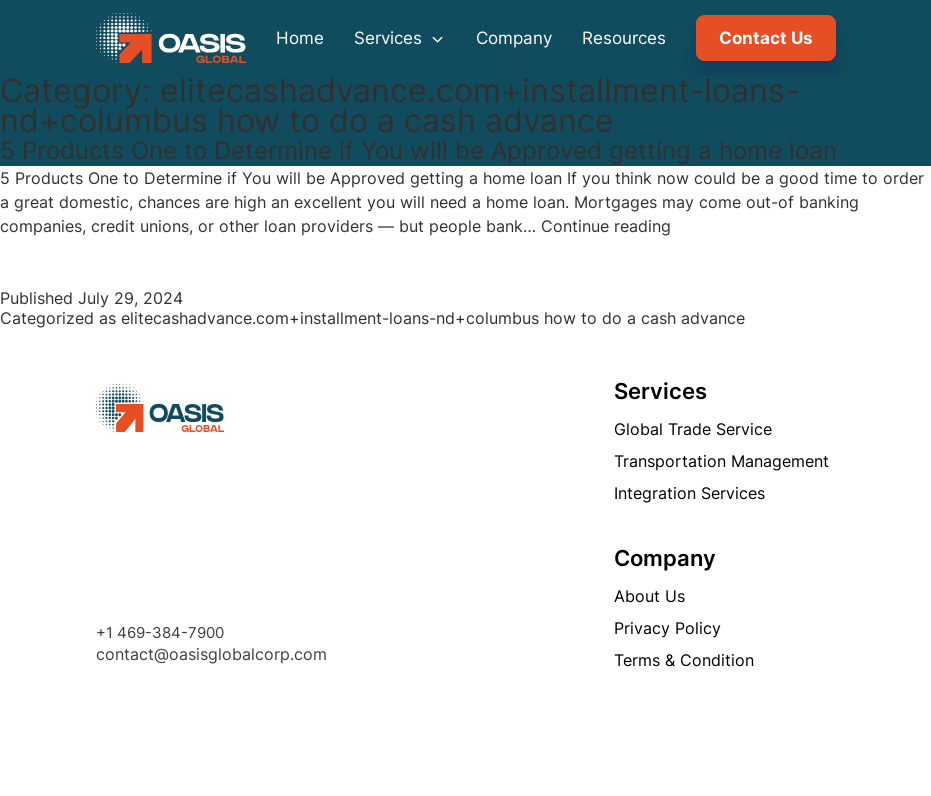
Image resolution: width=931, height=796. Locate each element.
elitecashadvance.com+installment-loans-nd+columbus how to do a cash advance (433, 318)
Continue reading (606, 226)
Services (400, 38)
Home (300, 38)
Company (514, 38)
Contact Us (766, 38)
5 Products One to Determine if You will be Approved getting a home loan (418, 150)
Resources (624, 38)
